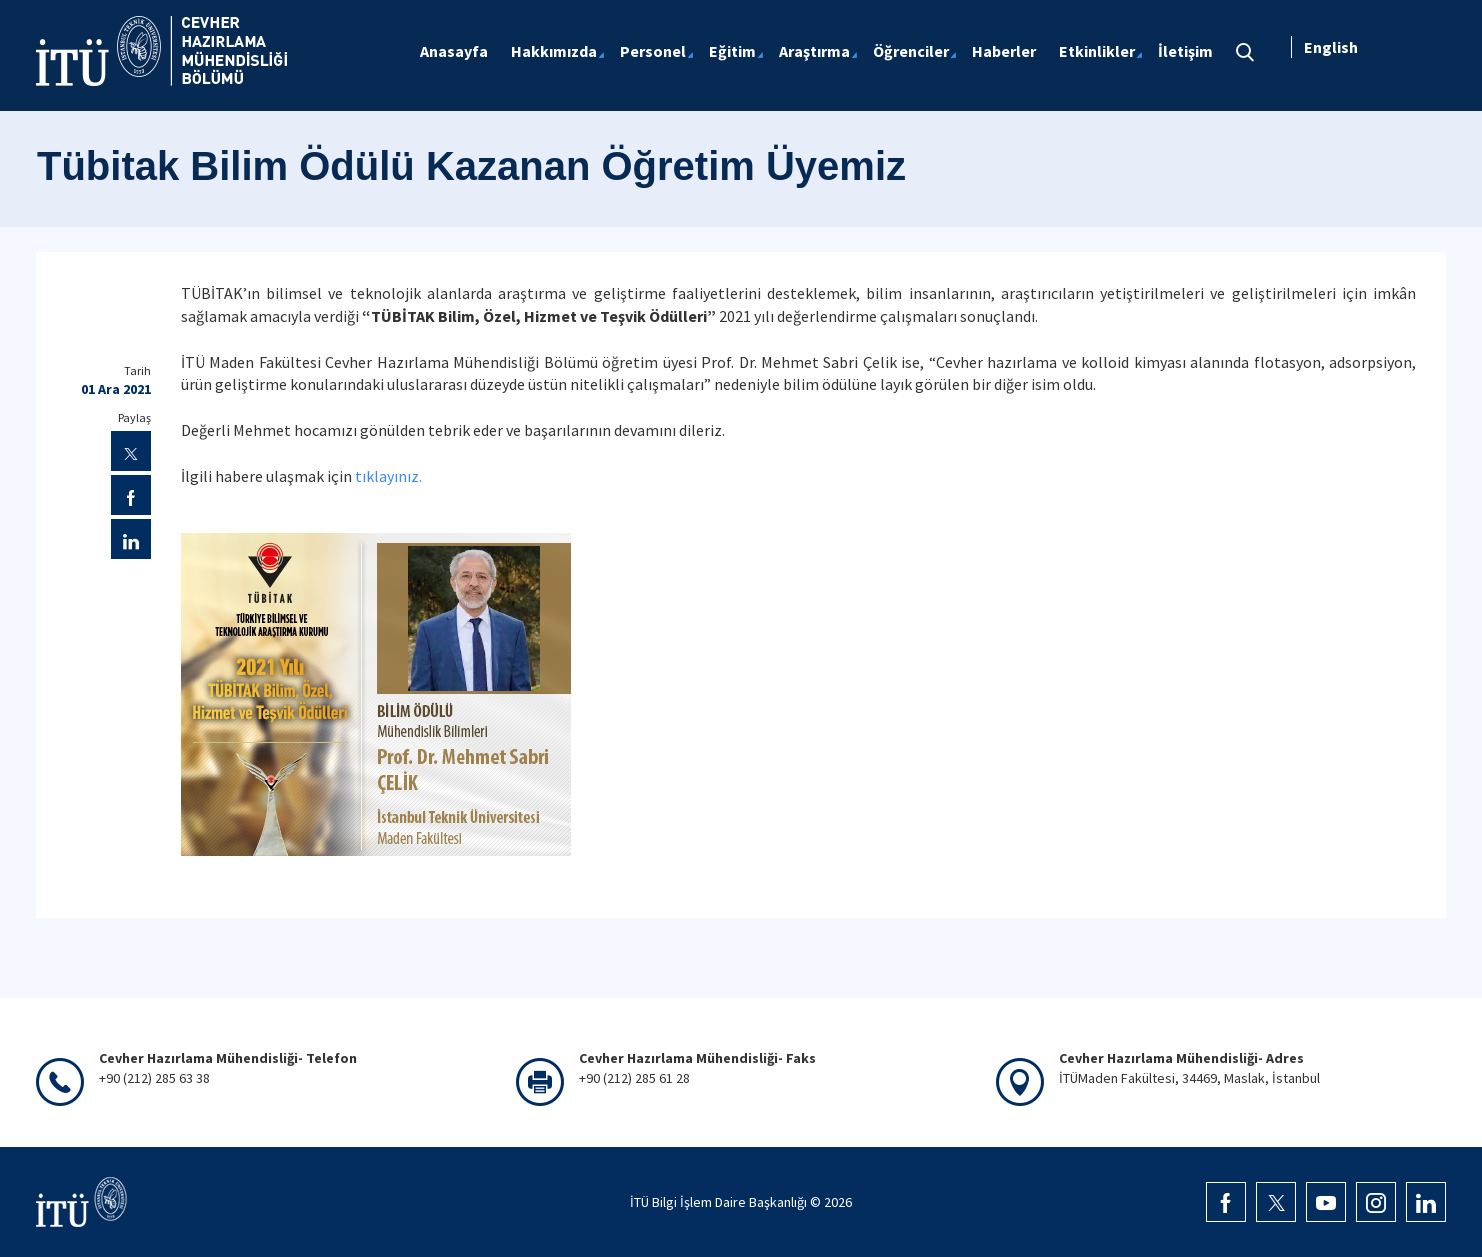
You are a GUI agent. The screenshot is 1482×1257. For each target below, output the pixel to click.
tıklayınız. (388, 476)
